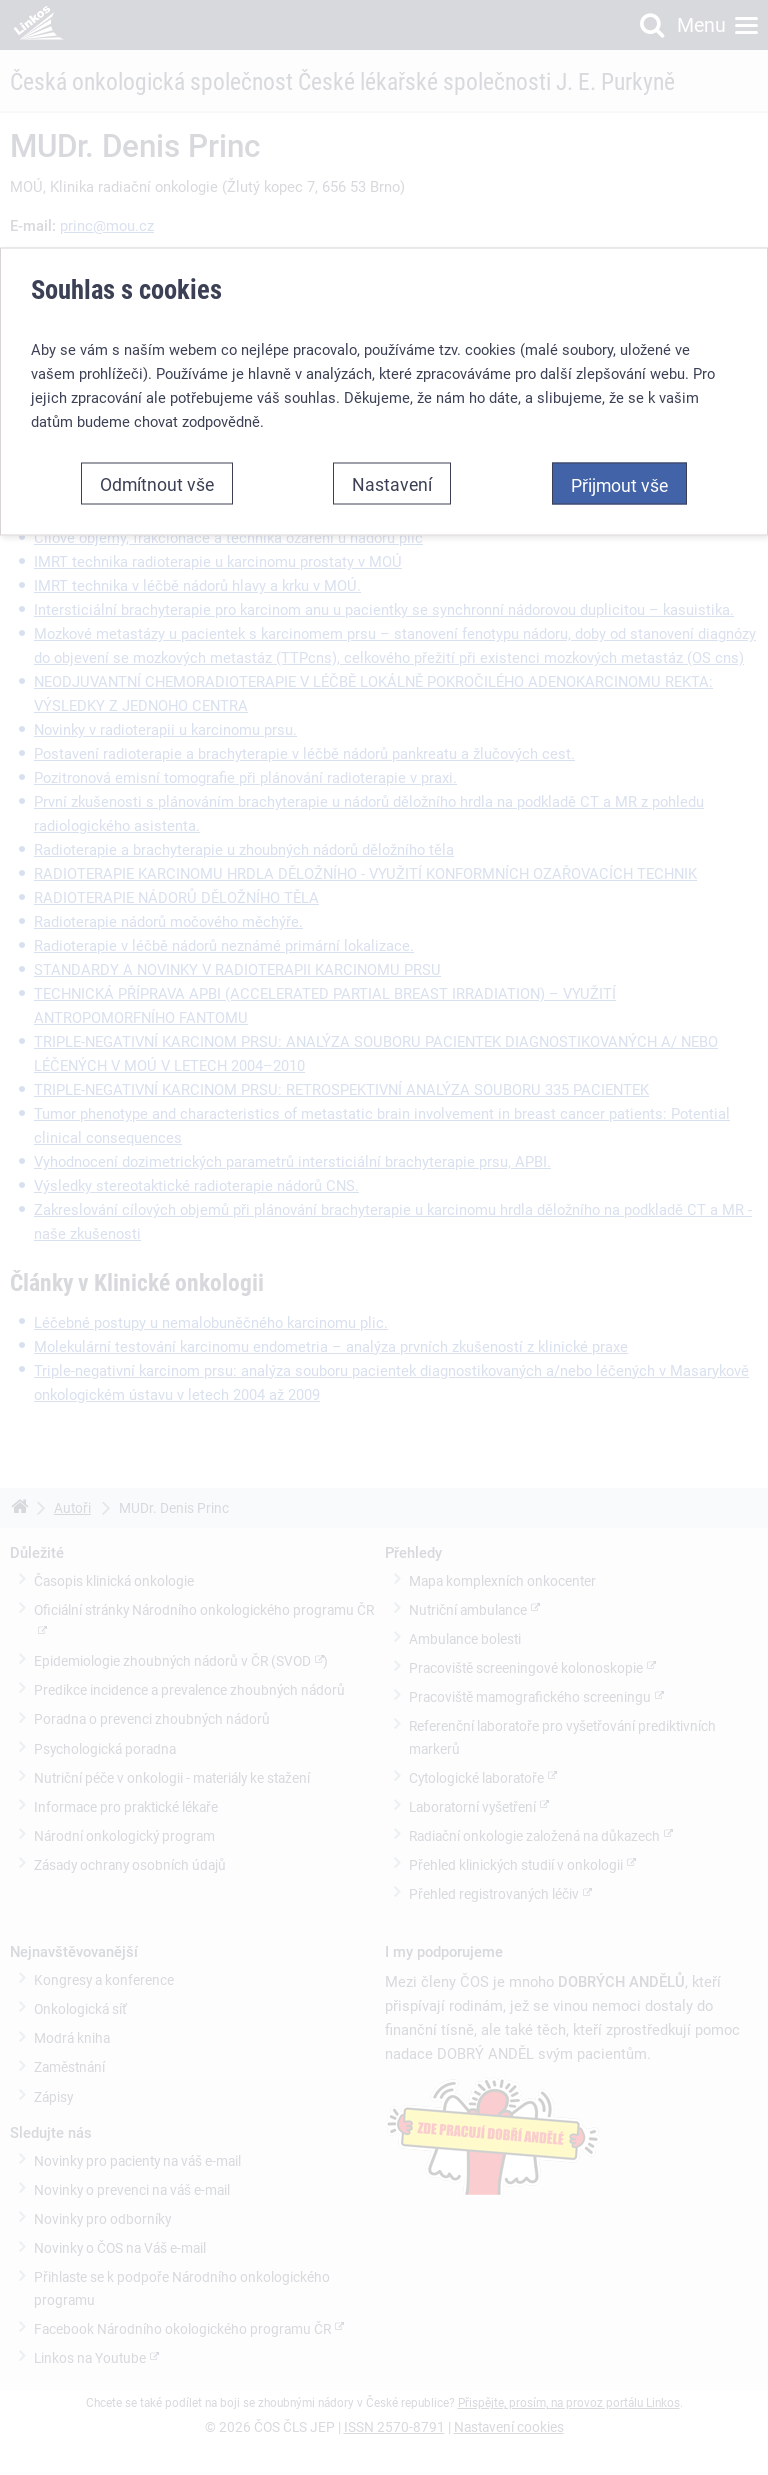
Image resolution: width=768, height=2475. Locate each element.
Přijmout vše (619, 484)
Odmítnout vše (157, 483)
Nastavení (392, 483)
